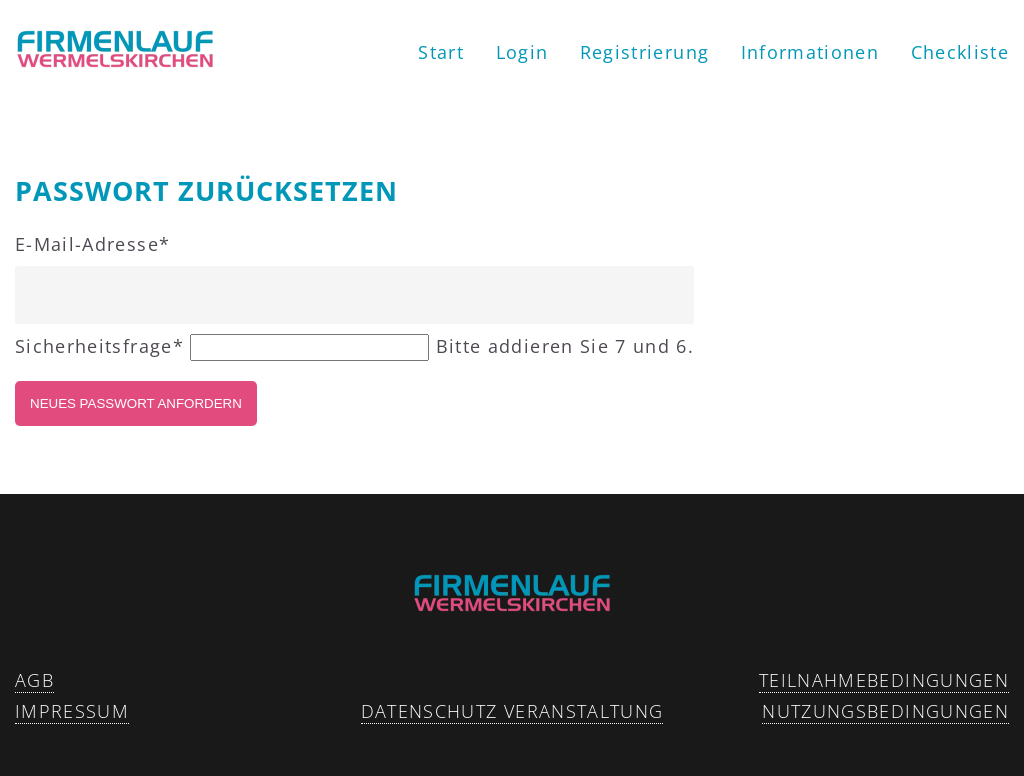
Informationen (810, 52)
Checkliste (960, 52)
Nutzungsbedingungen (885, 711)
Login (522, 52)
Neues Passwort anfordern (136, 403)
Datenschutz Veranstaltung (512, 711)
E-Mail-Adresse (92, 244)
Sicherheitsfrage (102, 346)
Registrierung (645, 52)
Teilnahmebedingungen (884, 680)
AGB (34, 680)
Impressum (72, 711)
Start (441, 52)
